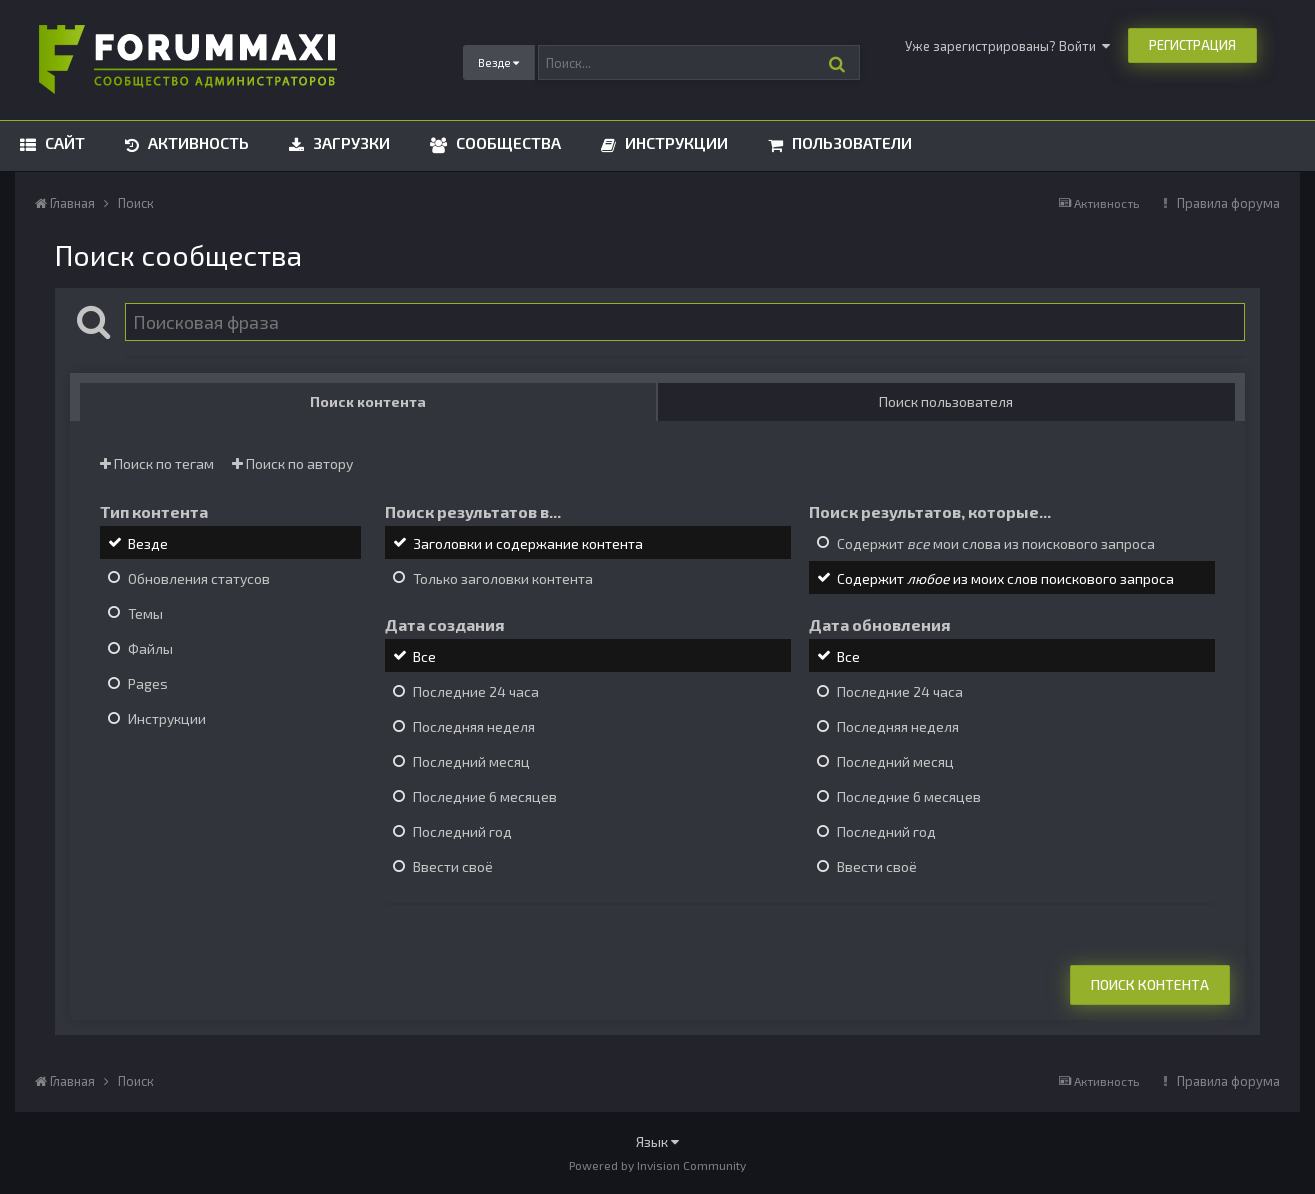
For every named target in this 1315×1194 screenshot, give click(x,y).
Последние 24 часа (476, 691)
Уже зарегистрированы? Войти (1007, 46)
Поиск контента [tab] (368, 401)
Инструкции (674, 142)
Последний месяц (471, 761)
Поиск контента (1150, 984)
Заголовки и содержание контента (528, 543)
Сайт (63, 142)
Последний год (462, 831)
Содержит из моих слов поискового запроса (1005, 578)
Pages (148, 683)
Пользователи (850, 142)
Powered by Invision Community (657, 1165)
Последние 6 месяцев (485, 796)
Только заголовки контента (503, 578)
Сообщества (506, 142)
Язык (657, 1141)
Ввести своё (453, 867)
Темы (145, 613)
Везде (148, 543)
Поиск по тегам (157, 463)
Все (424, 656)
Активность (196, 142)
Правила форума (1228, 203)
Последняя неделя (474, 726)
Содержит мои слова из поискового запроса (996, 543)
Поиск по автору (292, 463)
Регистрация (1192, 45)
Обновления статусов (199, 578)
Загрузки (349, 142)
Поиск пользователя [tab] (946, 401)
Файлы (150, 648)
